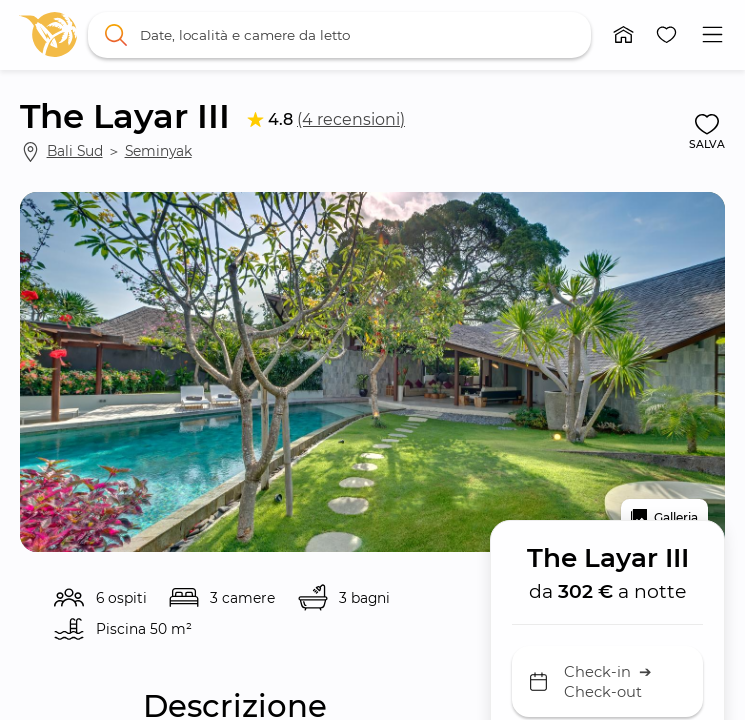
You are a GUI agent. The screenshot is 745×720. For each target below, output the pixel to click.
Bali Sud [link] (75, 151)
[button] (623, 35)
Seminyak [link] (158, 151)
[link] (48, 34)
